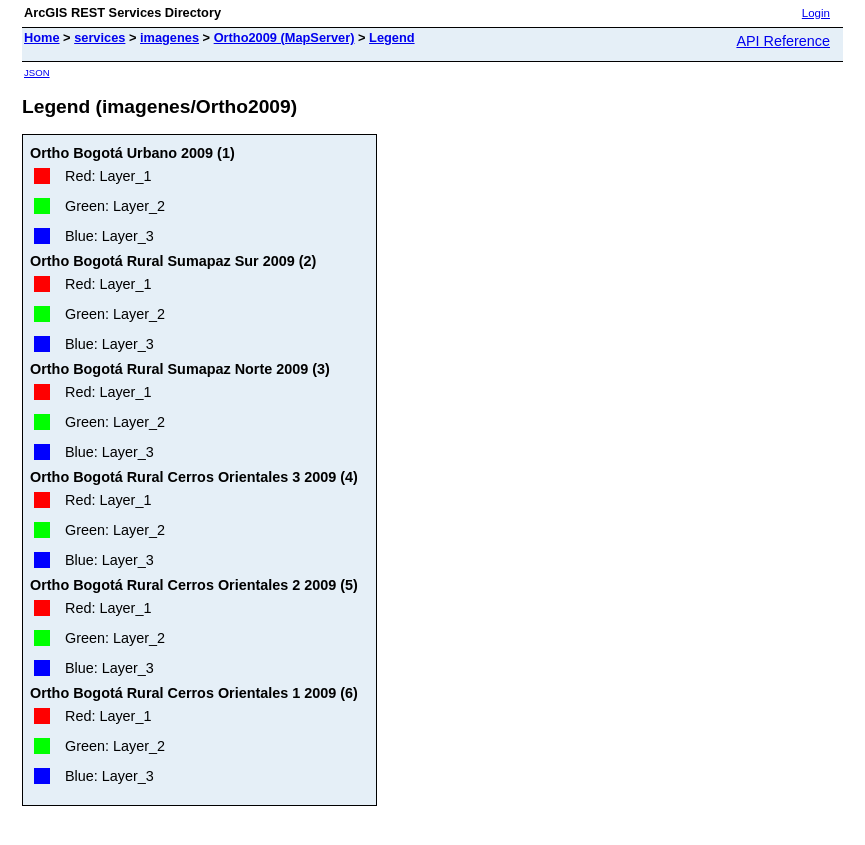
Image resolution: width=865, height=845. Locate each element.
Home (42, 37)
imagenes (169, 37)
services (99, 37)
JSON (37, 72)
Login (816, 13)
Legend (392, 37)
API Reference (783, 41)
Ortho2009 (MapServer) (284, 37)
